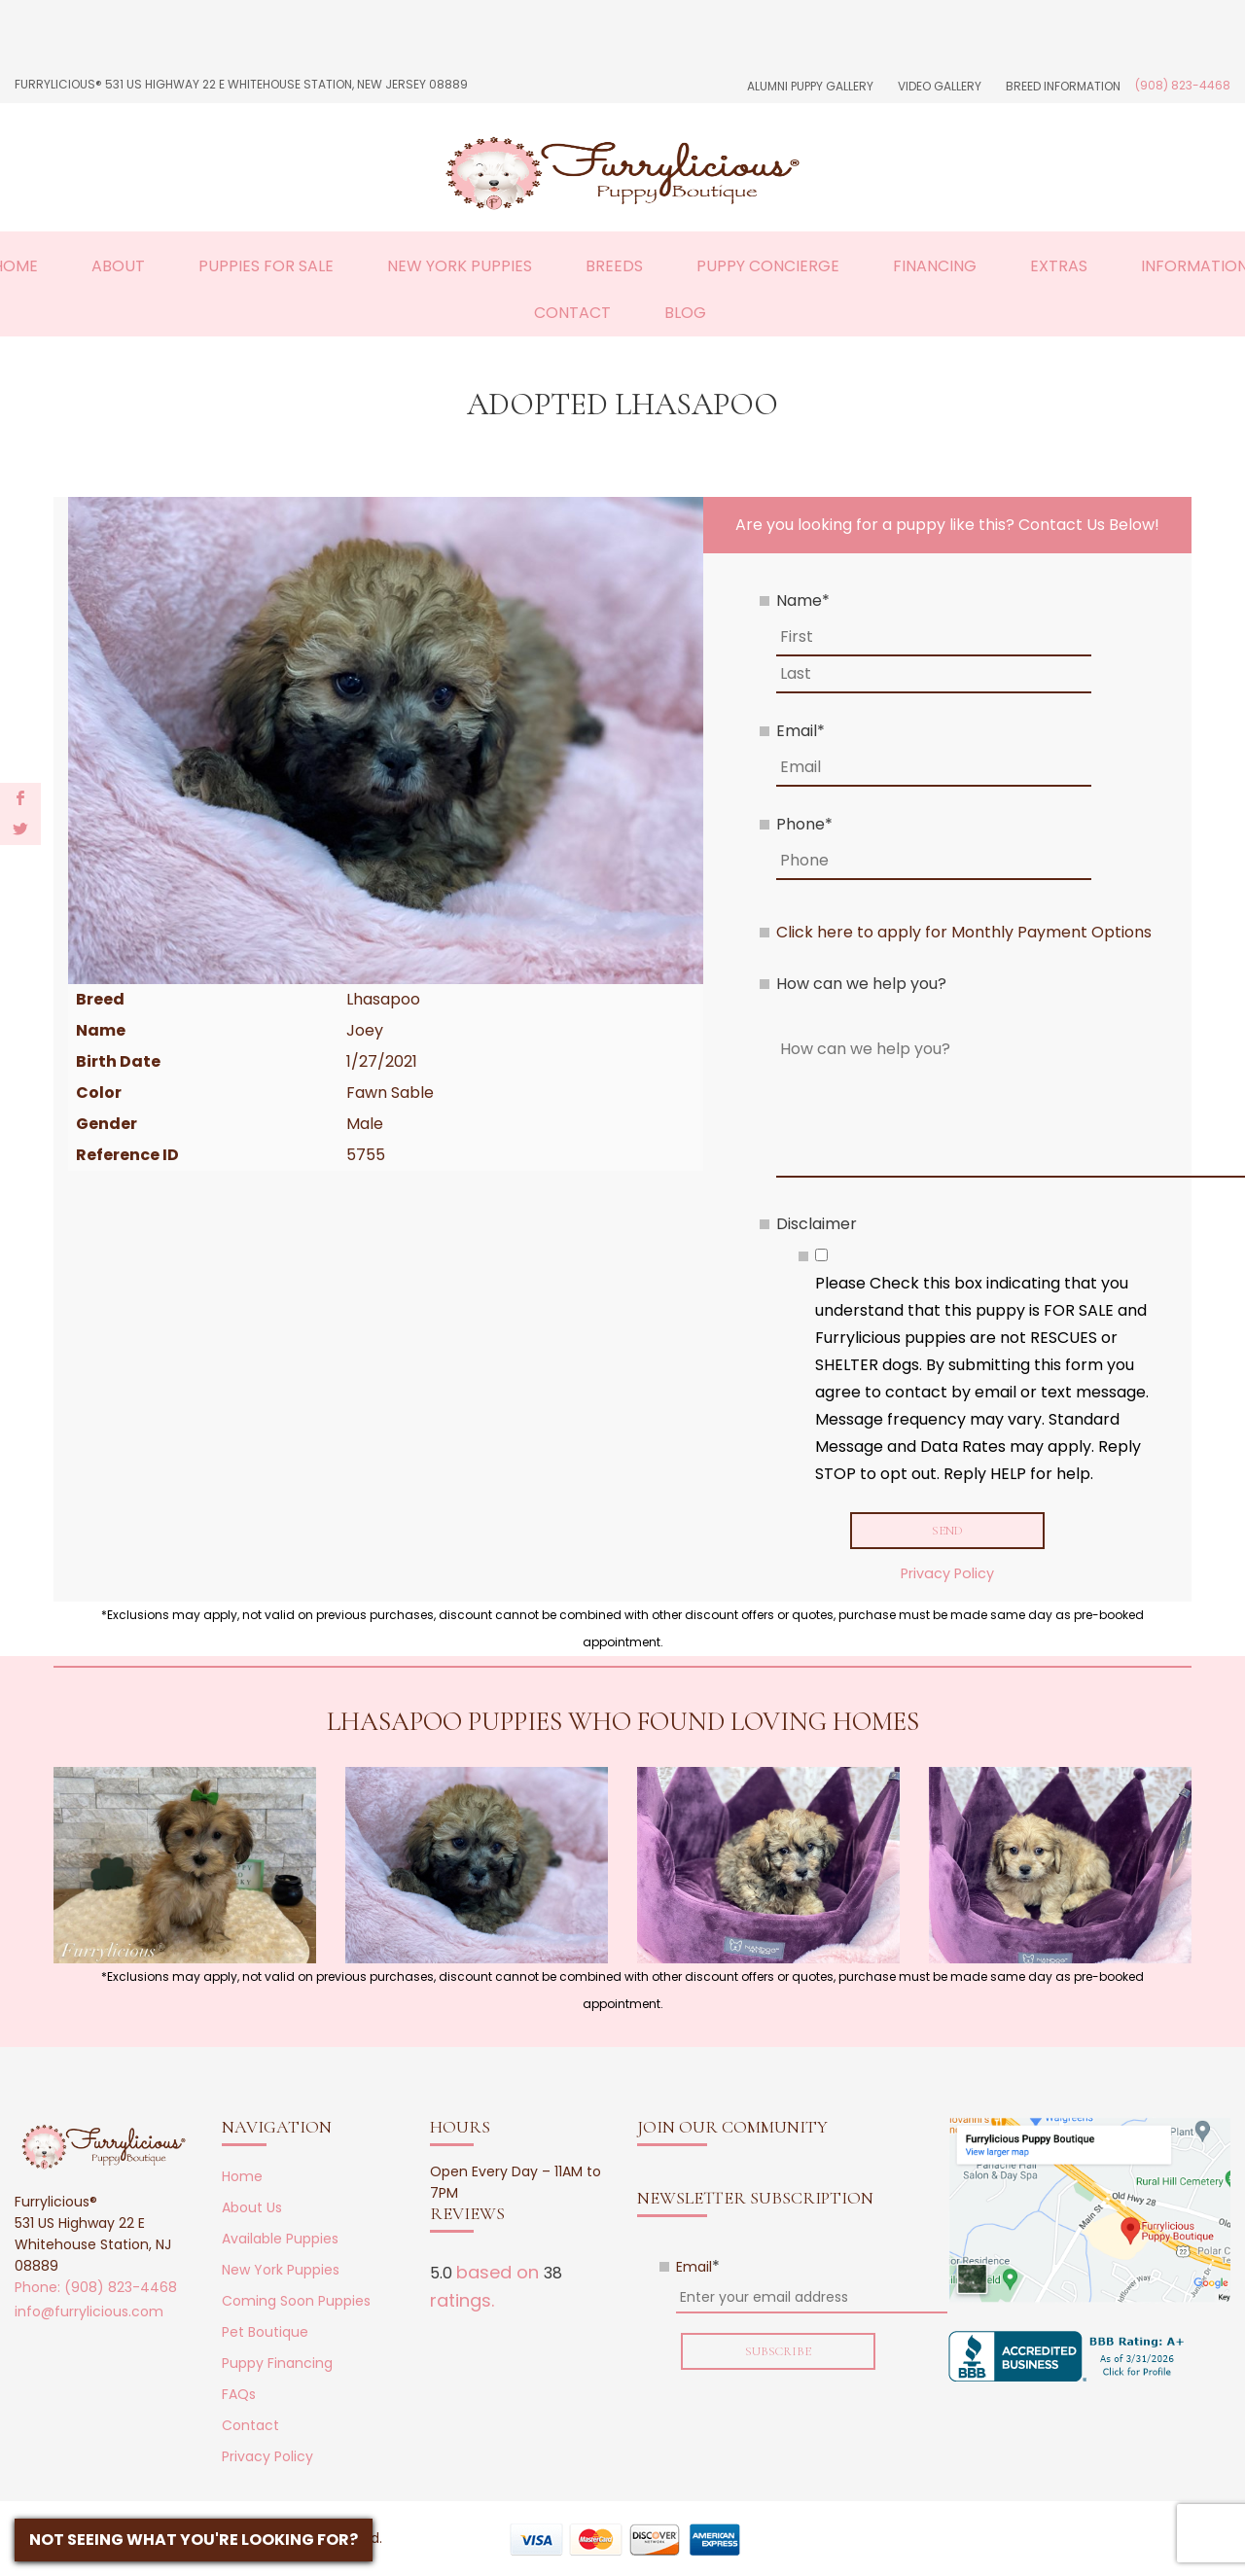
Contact (572, 312)
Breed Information (1063, 86)
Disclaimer (816, 1224)
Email (800, 731)
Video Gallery (939, 86)
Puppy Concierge (767, 266)
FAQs (239, 2398)
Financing (935, 266)
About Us (252, 2211)
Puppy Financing (277, 2367)
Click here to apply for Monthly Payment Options (964, 932)
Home (242, 2180)
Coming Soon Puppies (296, 2304)
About (118, 266)
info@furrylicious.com (89, 2315)
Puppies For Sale (266, 266)
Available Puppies (280, 2242)
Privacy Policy (947, 1576)
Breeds (614, 266)
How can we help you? (861, 983)
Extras (1058, 266)
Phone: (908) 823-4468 (96, 2291)
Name (803, 600)
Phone (804, 824)
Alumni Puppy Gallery (810, 86)
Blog (685, 312)
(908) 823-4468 (1182, 85)
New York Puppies (459, 266)
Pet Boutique (265, 2336)
